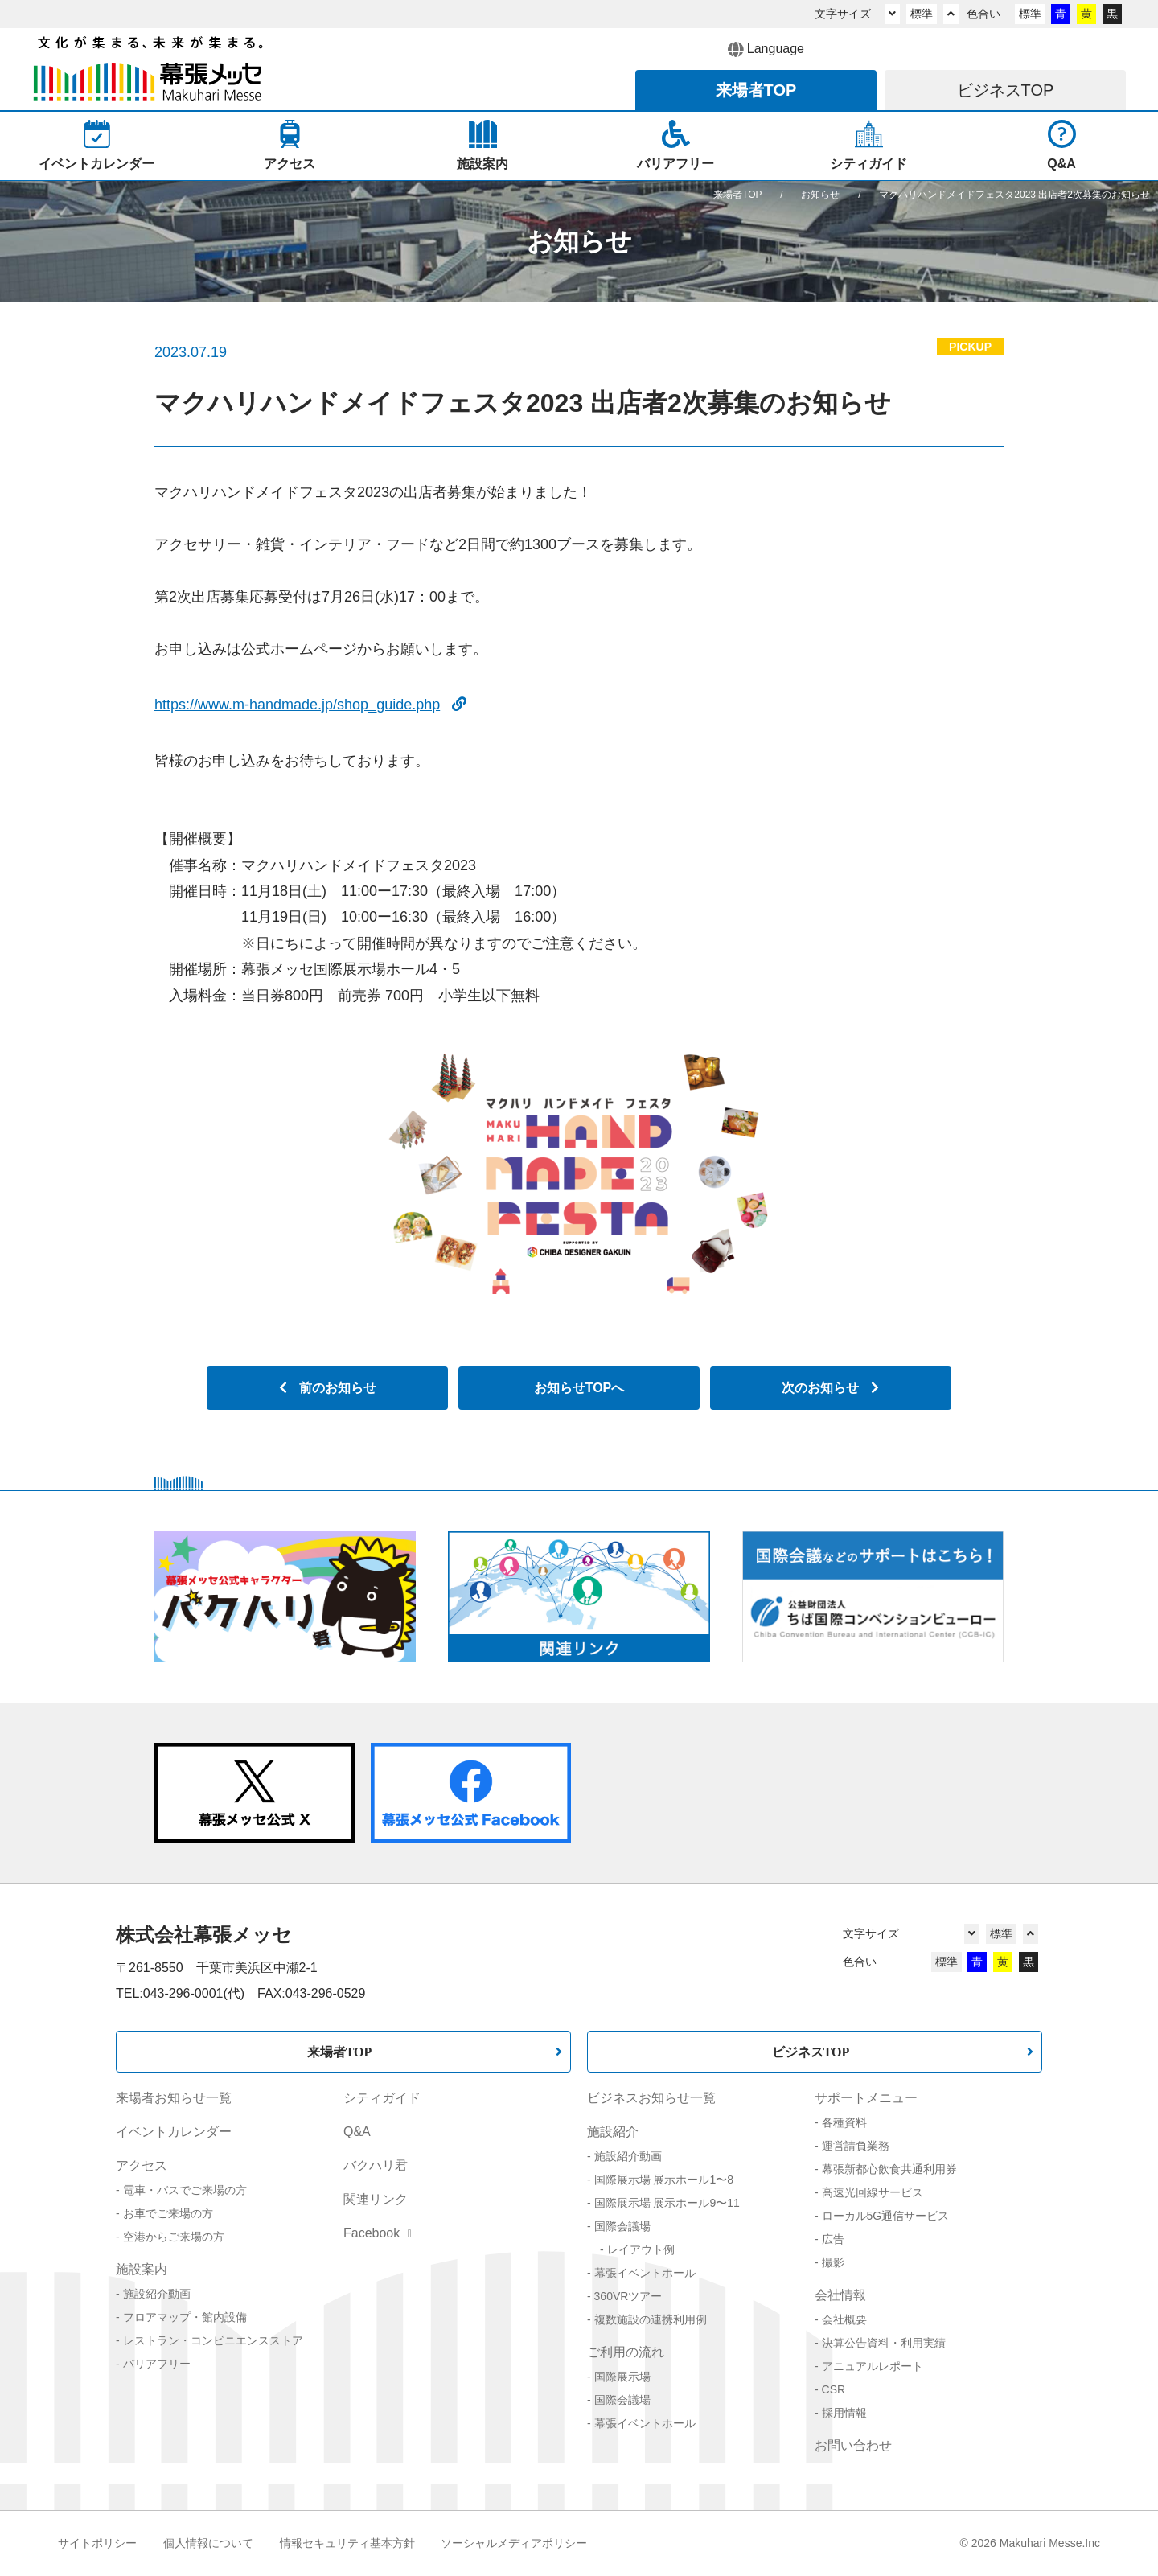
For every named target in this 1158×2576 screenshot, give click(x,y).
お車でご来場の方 (168, 2213)
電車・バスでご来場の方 (185, 2190)
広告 (833, 2239)
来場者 (756, 90)
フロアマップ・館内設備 (185, 2317)
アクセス (141, 2165)
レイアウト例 (641, 2249)
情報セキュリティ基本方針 (347, 2543)
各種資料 (844, 2122)
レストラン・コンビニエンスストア (213, 2340)
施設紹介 (613, 2131)
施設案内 (141, 2269)
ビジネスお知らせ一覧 (651, 2098)
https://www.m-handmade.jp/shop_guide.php (310, 704)
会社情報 (840, 2295)
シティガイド (382, 2098)
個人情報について (208, 2543)
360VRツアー (628, 2296)
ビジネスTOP (811, 2051)
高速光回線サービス (872, 2192)
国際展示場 (622, 2376)
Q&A (357, 2131)
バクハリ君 (375, 2165)
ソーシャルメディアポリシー (514, 2543)
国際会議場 (622, 2226)
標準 (921, 13)
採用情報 (844, 2412)
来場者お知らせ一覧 (174, 2098)
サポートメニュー (866, 2098)
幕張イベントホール (645, 2272)
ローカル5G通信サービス (886, 2215)
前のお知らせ (327, 1388)
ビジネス (1005, 90)
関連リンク (375, 2199)
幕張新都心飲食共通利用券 (889, 2169)
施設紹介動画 (157, 2293)
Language (766, 50)
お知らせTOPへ (579, 1388)
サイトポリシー (97, 2543)
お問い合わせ (853, 2445)
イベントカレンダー (174, 2131)
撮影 (833, 2262)
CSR (834, 2389)
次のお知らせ (830, 1388)
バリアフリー (157, 2363)
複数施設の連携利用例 (650, 2319)
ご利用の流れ (625, 2352)
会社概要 (844, 2319)
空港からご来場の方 (173, 2236)
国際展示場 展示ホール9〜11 (667, 2202)
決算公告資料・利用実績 (884, 2342)
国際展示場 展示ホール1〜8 (663, 2179)
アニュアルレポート (872, 2366)
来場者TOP (339, 2051)
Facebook (377, 2233)
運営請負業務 (855, 2145)
